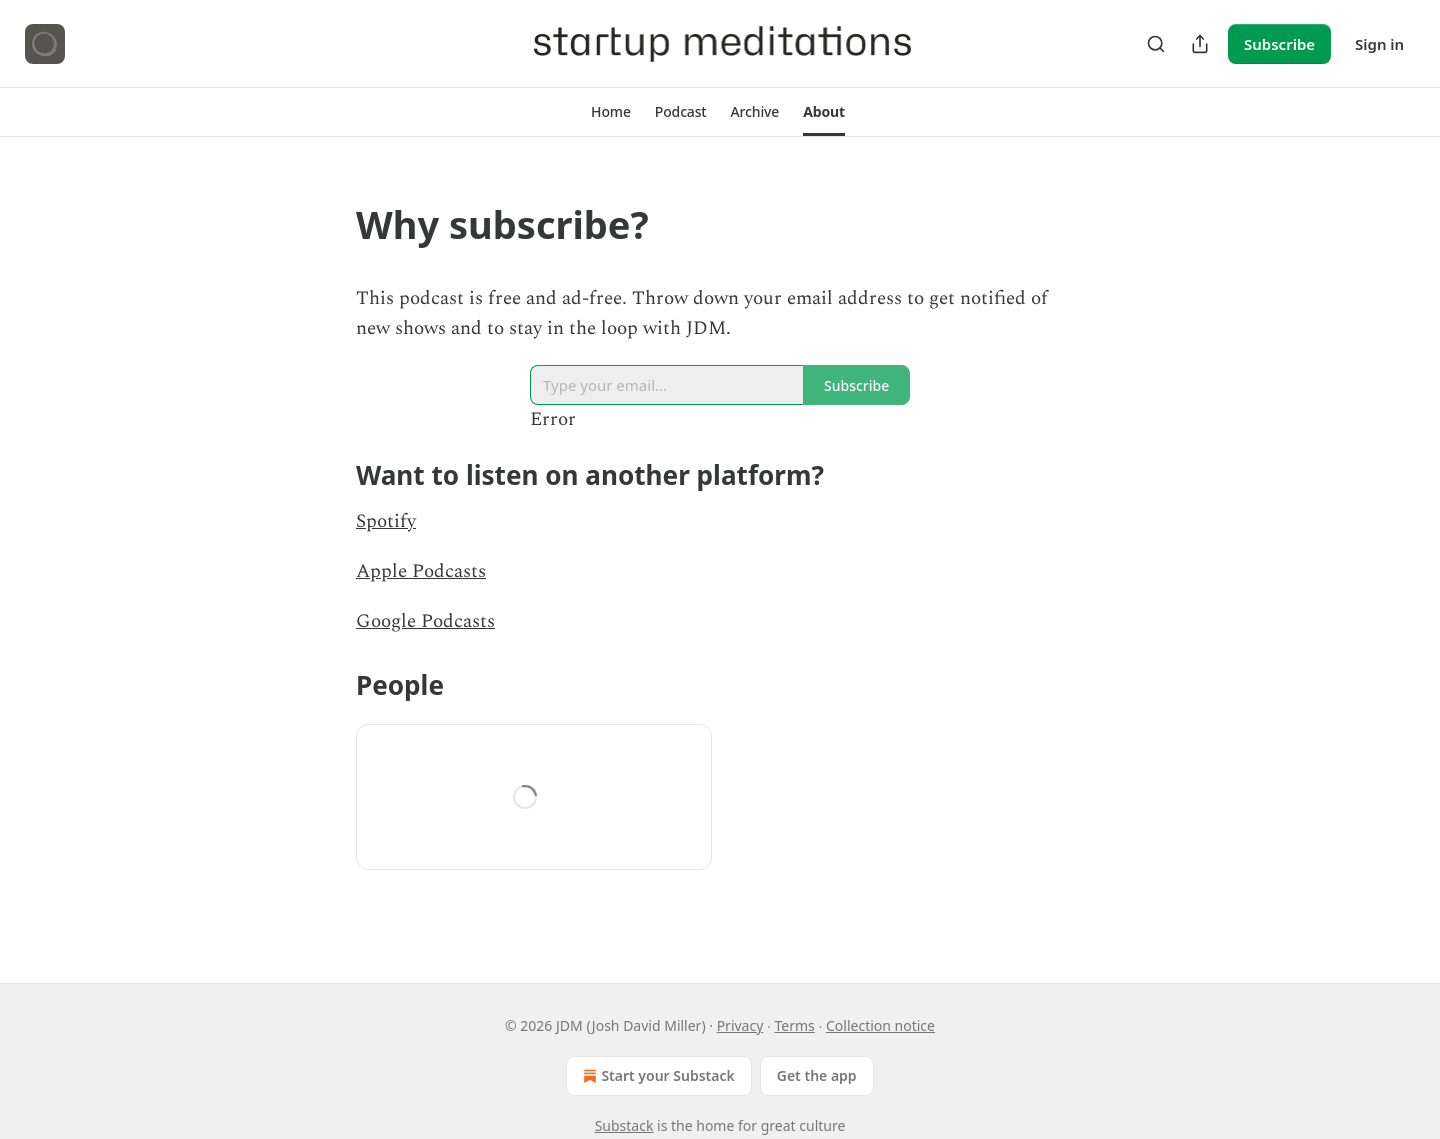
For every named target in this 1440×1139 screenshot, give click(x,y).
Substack (624, 1125)
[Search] (1156, 44)
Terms (795, 1025)
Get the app (817, 1075)
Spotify (386, 521)
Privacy (740, 1025)
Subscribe (1279, 44)
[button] (611, 112)
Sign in (1379, 44)
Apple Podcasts (421, 571)
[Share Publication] (1200, 44)
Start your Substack (656, 1076)
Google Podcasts (425, 621)
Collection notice (880, 1025)
